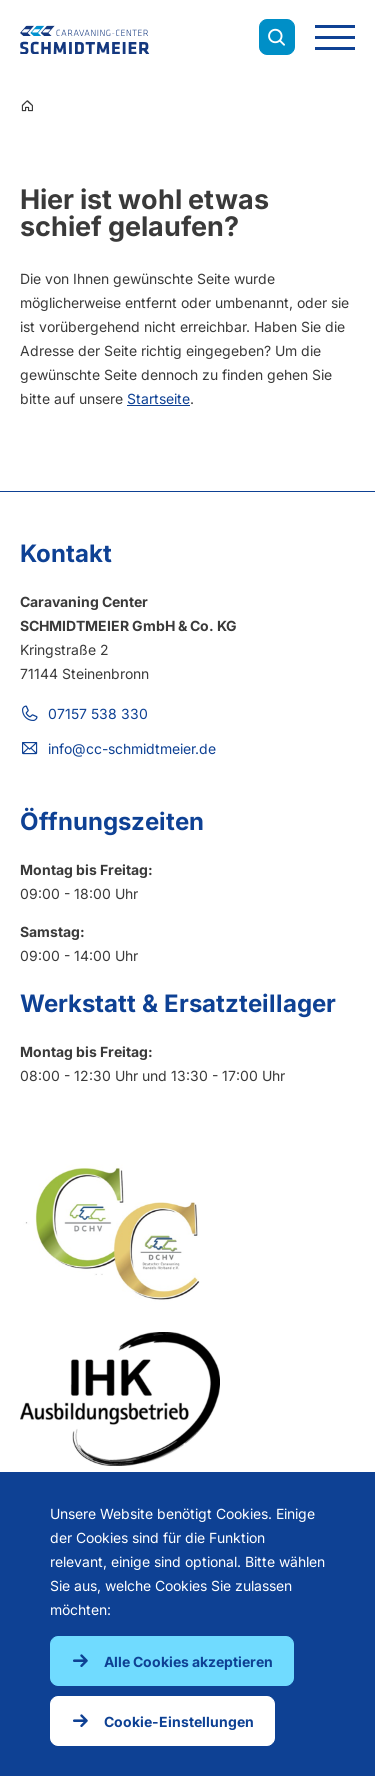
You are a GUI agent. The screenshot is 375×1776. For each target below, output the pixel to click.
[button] (172, 1661)
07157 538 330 (98, 713)
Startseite (158, 398)
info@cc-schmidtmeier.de (132, 748)
